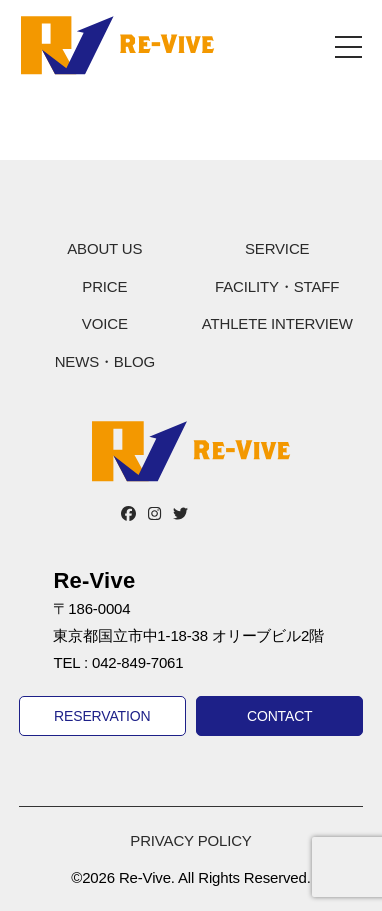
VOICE (105, 323)
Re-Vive (117, 45)
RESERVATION (102, 716)
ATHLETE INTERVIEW (277, 323)
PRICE (104, 286)
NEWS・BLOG (105, 361)
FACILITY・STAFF (277, 286)
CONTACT (280, 716)
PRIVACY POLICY (190, 840)
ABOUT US (104, 248)
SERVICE (277, 248)
